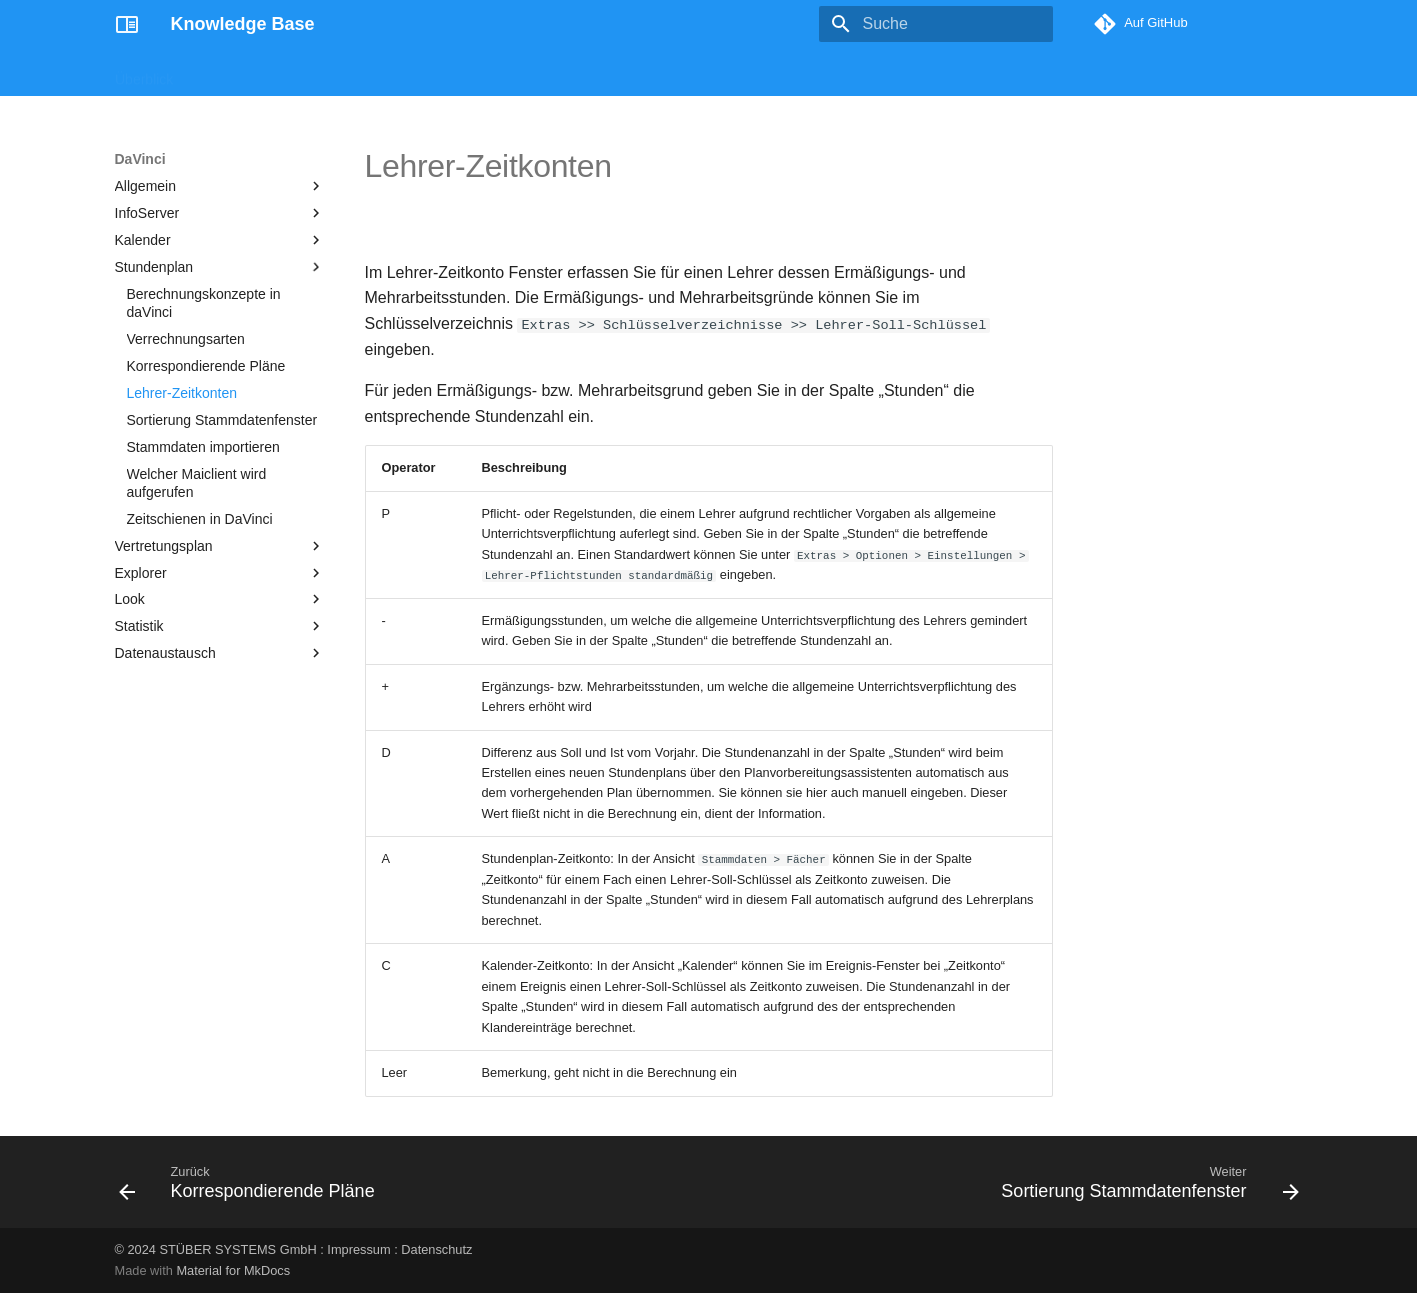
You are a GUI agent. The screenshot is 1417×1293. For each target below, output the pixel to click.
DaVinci (422, 73)
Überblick (144, 73)
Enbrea (492, 73)
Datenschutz (436, 1249)
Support (563, 73)
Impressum (358, 1249)
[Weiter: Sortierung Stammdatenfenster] (1145, 1188)
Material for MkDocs (233, 1270)
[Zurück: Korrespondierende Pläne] (252, 1188)
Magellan (225, 73)
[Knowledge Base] (127, 24)
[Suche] (936, 24)
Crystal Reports (326, 73)
